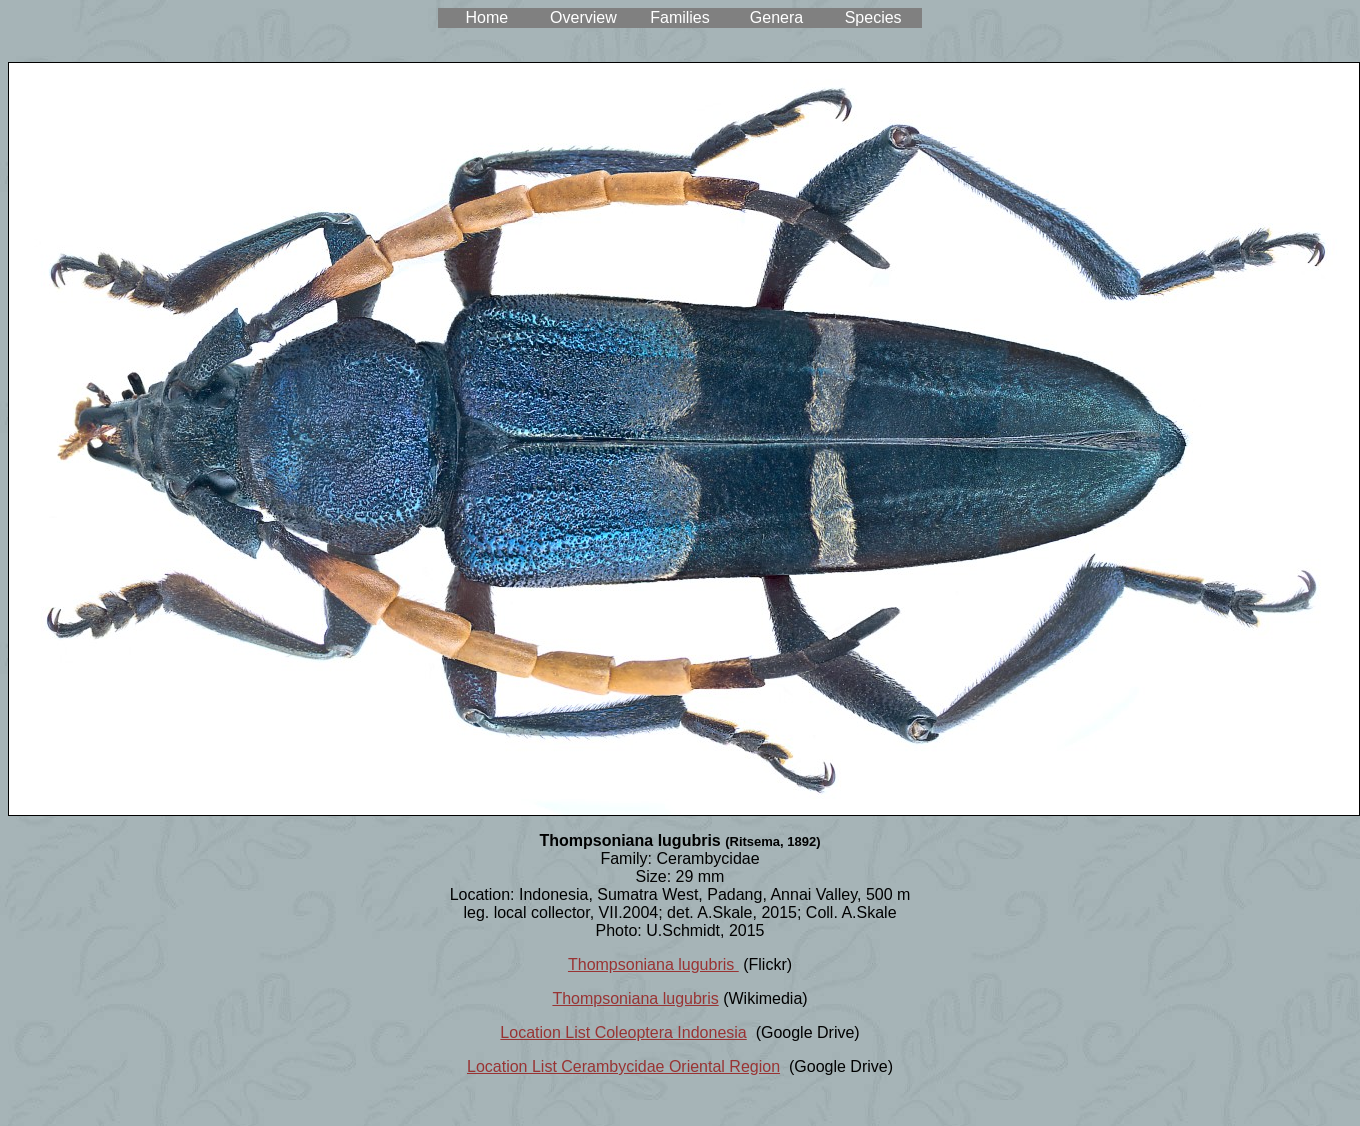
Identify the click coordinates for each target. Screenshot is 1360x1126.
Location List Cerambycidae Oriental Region (623, 1066)
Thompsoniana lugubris (653, 964)
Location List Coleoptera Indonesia (623, 1032)
